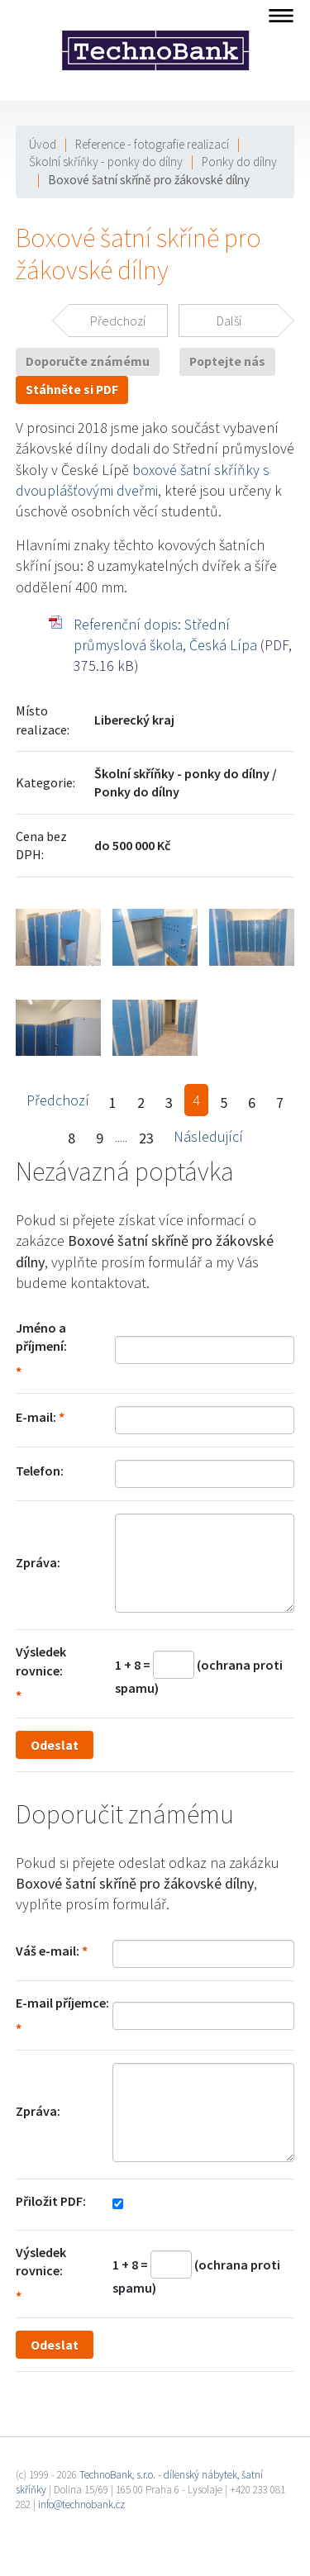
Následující (208, 1136)
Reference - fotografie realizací (152, 144)
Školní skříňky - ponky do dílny (106, 161)
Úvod (42, 144)
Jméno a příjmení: (41, 1336)
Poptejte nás (227, 361)
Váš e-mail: (47, 1950)
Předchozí (57, 1100)
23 (146, 1138)
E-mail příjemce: (62, 2002)
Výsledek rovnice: (41, 1660)
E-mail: (36, 1417)
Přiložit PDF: (51, 2201)
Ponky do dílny (239, 161)
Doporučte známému (88, 361)
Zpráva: (38, 1562)
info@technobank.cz (81, 2505)
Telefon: (40, 1470)
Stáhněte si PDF (72, 389)
